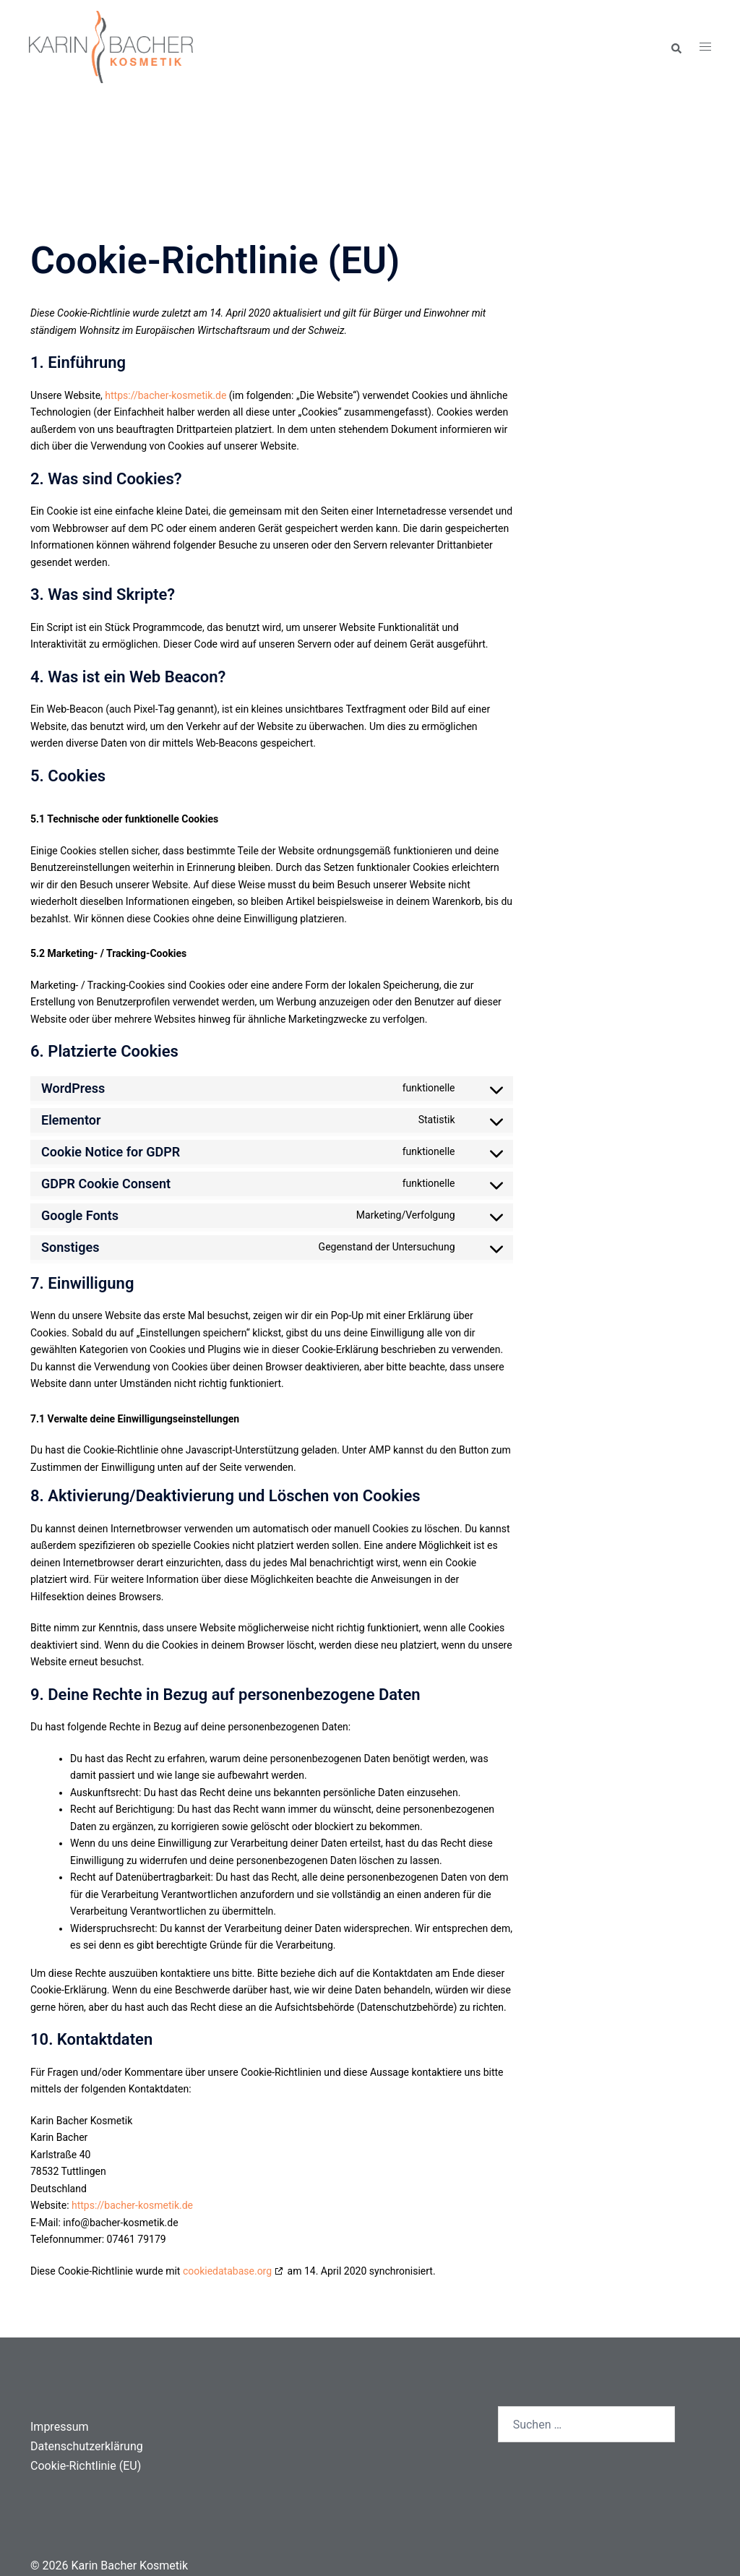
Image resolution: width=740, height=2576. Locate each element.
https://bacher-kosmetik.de (165, 395)
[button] (675, 47)
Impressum (59, 2427)
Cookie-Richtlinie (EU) (85, 2466)
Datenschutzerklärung (86, 2446)
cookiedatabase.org (227, 2271)
